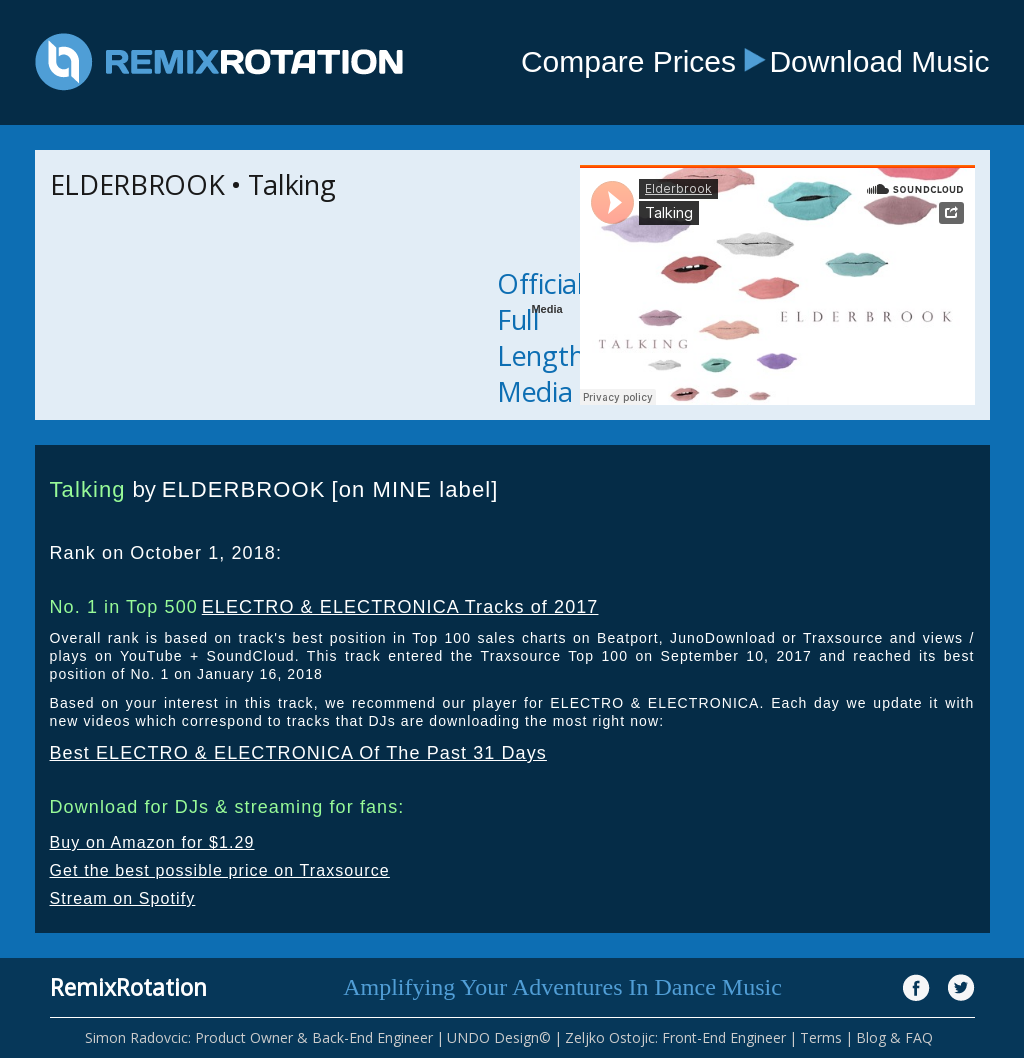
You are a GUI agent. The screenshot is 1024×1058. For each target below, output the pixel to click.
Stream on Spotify (123, 898)
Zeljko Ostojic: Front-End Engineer (675, 1037)
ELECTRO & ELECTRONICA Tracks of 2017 (400, 607)
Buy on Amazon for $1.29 (152, 842)
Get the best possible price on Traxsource (220, 870)
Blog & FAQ (894, 1037)
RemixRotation (128, 987)
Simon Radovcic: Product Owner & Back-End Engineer (259, 1037)
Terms (821, 1037)
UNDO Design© (499, 1037)
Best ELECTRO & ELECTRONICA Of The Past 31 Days (298, 753)
